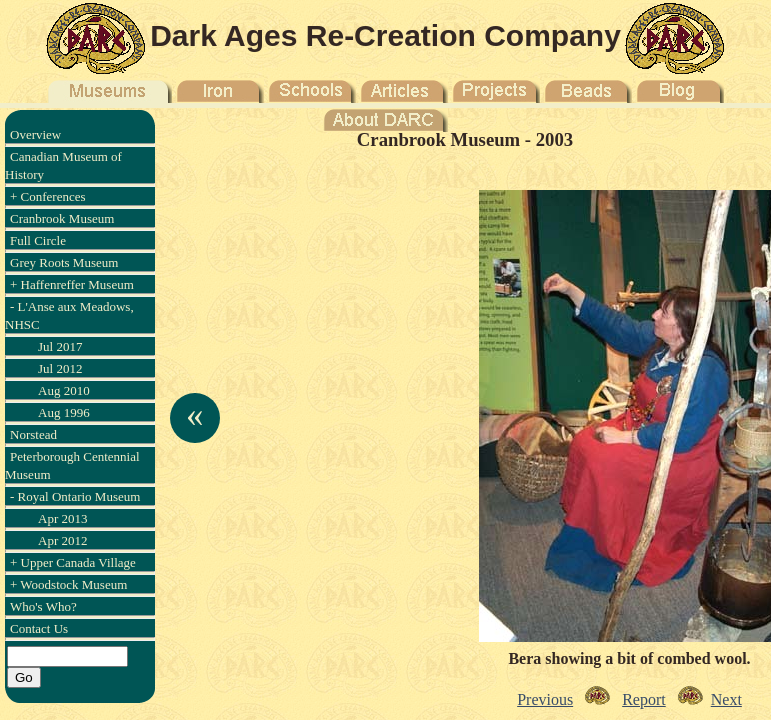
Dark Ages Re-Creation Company (385, 35)
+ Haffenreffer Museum (72, 284)
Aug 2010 (64, 390)
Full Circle (38, 240)
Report (644, 699)
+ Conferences (48, 196)
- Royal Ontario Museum (75, 496)
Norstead (33, 434)
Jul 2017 (60, 346)
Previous (545, 699)
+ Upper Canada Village (73, 562)
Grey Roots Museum (64, 262)
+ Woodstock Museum (68, 584)
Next (726, 699)
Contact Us (39, 628)
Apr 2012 (62, 540)
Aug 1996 (64, 412)
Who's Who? (43, 606)
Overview (35, 134)
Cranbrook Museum (62, 218)
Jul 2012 (60, 368)
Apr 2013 (62, 518)
